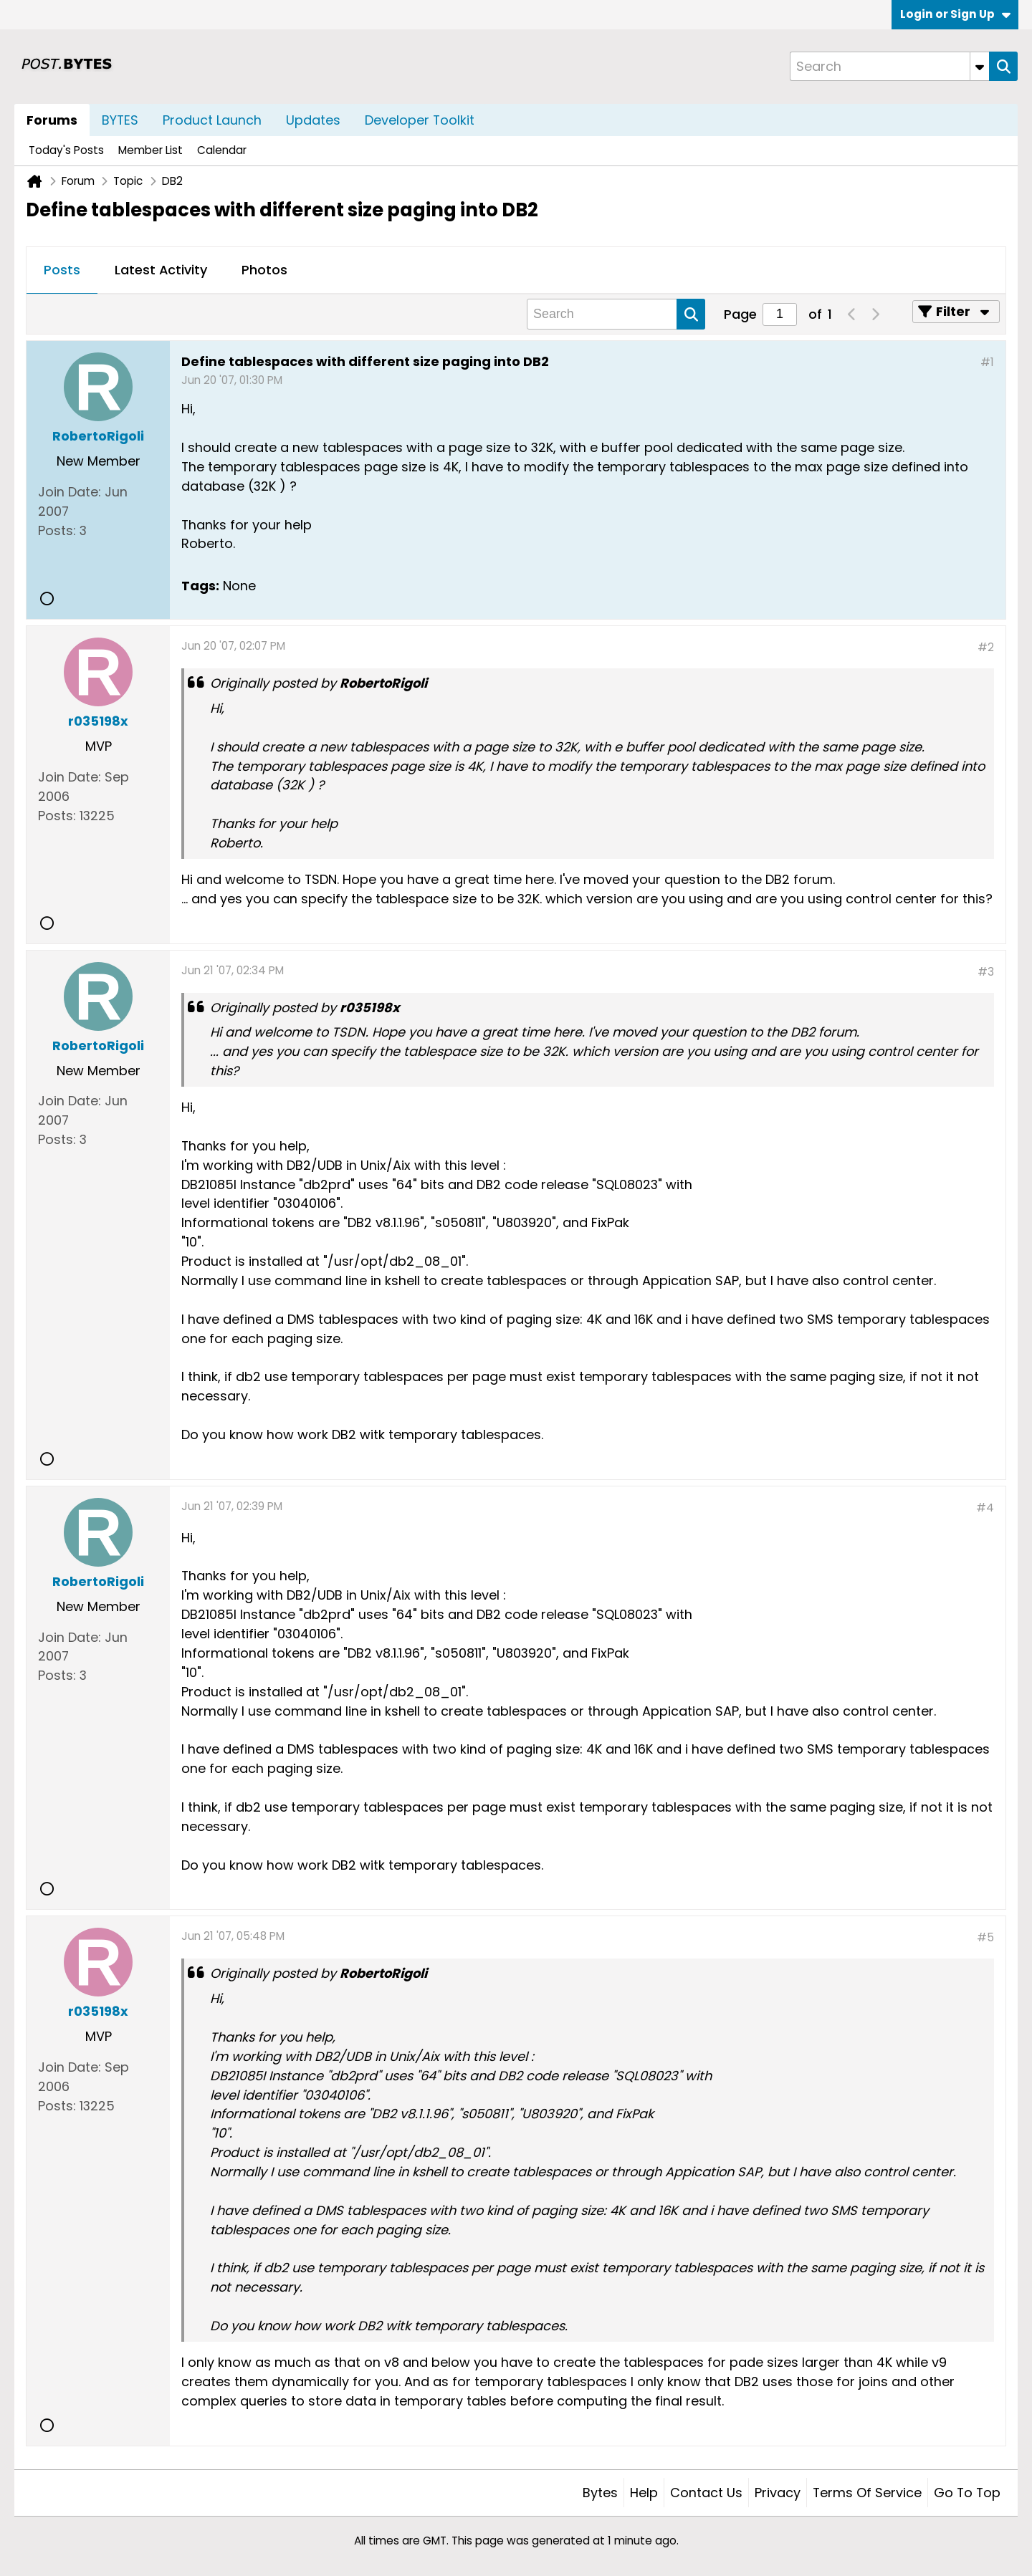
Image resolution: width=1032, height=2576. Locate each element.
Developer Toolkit (419, 120)
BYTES (120, 120)
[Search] (889, 66)
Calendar (222, 150)
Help (644, 2492)
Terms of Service (867, 2492)
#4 (985, 1507)
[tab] (62, 270)
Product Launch (212, 120)
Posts (62, 270)
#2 (986, 647)
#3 (986, 971)
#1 (987, 362)
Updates (313, 120)
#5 (985, 1937)
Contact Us (706, 2492)
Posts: (57, 530)
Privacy (778, 2492)
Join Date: (69, 492)
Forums (52, 120)
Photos (264, 270)
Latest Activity (161, 270)
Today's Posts (66, 150)
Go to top (967, 2492)
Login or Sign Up (955, 13)
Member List (150, 150)
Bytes (600, 2492)
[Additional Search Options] (980, 66)
